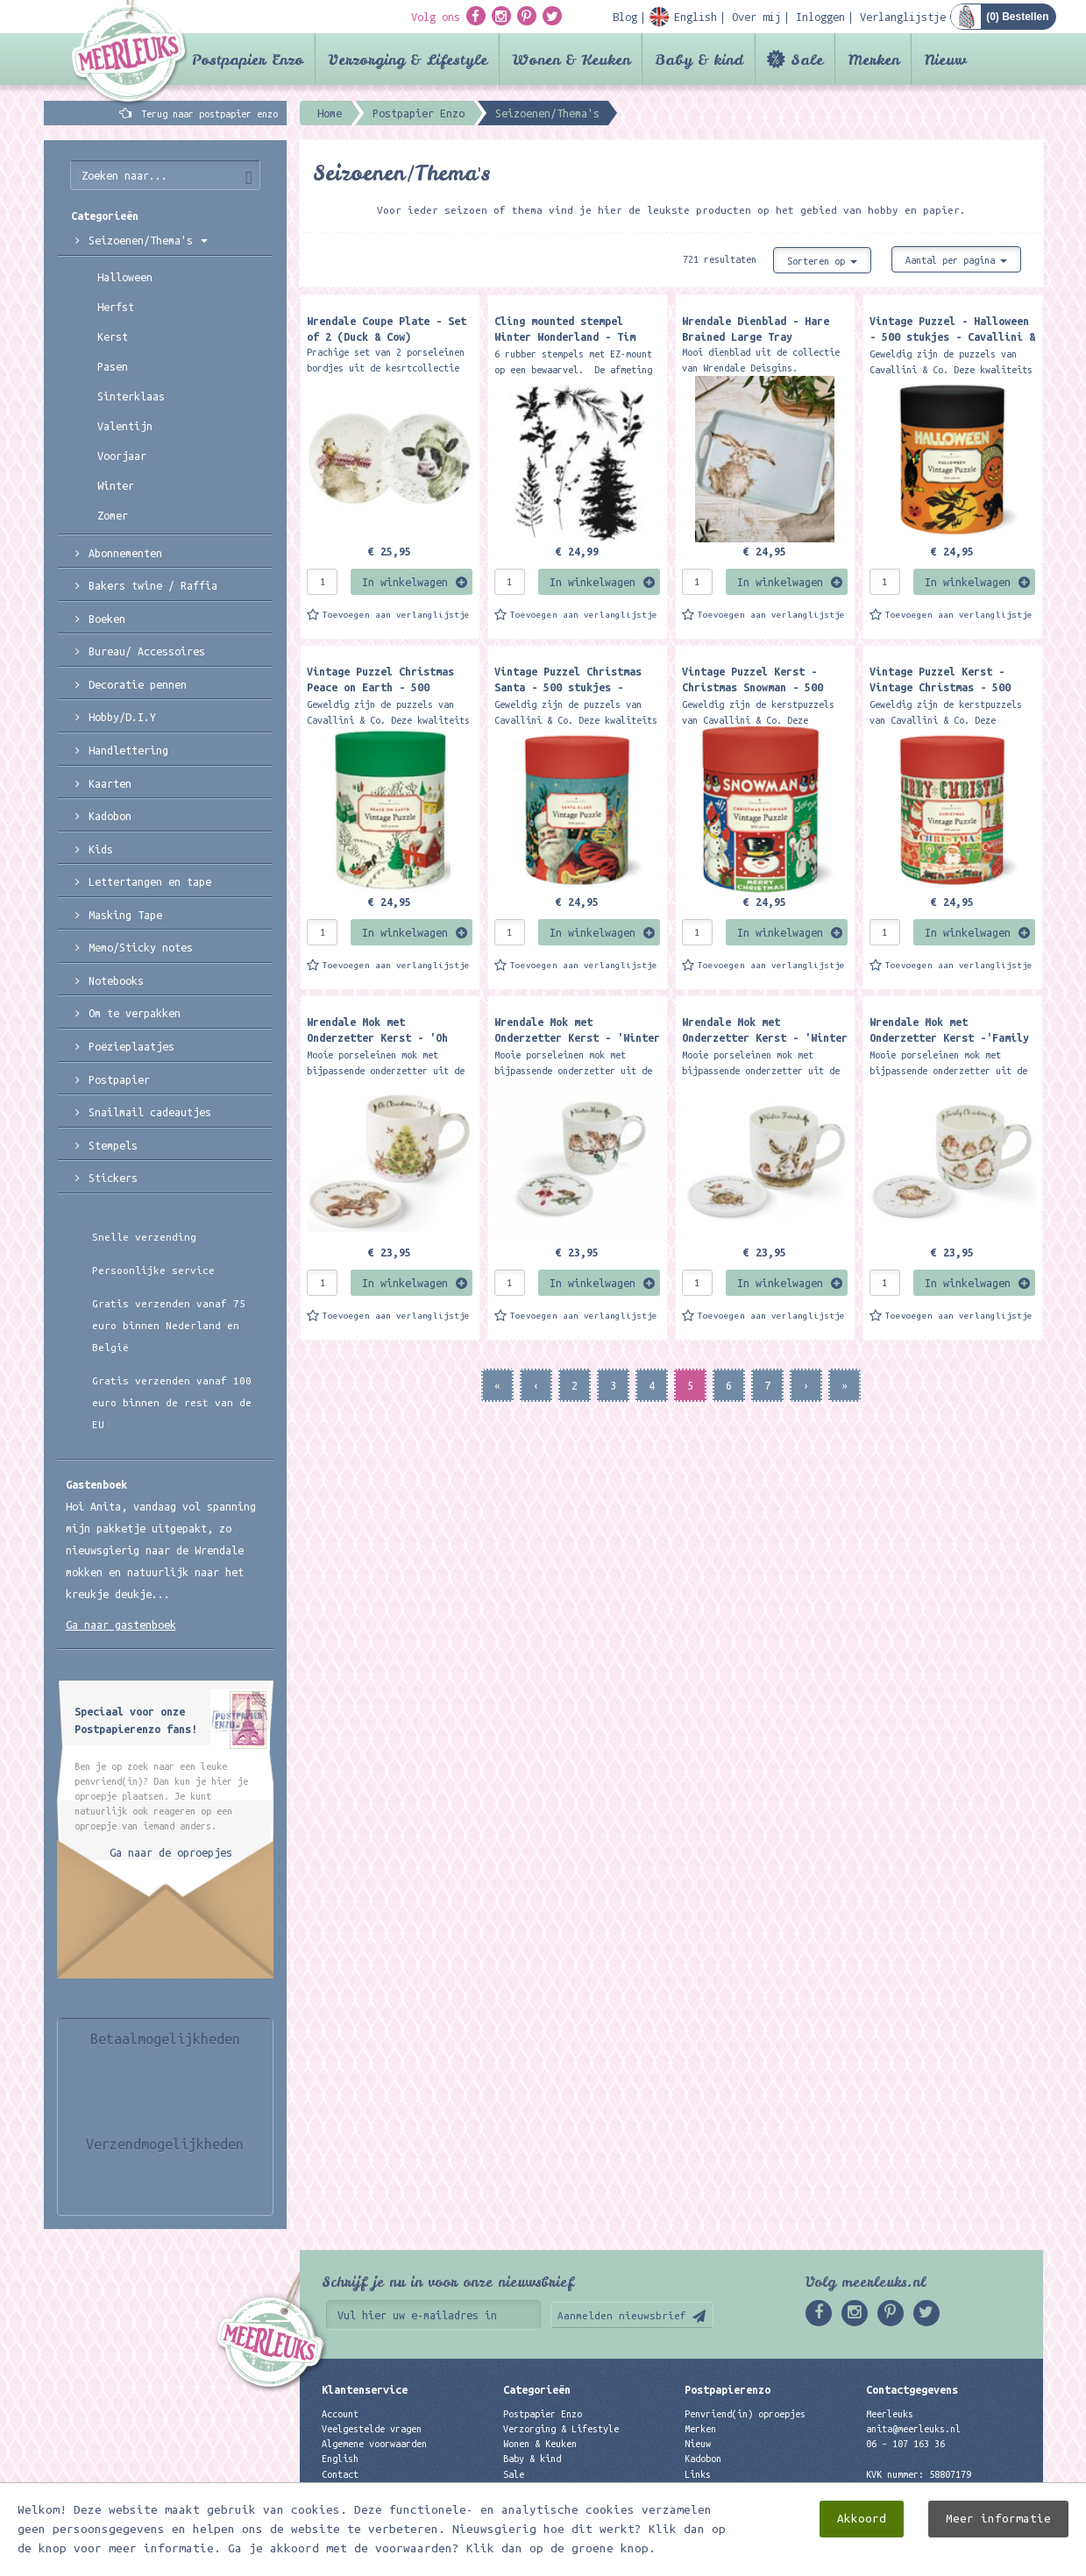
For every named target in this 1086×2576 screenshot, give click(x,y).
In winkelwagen (405, 582)
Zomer (112, 515)
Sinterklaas (131, 396)
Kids (101, 849)
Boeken (107, 618)
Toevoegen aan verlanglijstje (396, 614)
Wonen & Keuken (571, 59)
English (340, 2458)
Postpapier (119, 1079)
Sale (807, 59)
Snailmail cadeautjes (150, 1112)
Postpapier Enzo (247, 59)
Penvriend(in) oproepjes (745, 2414)
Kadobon (110, 816)
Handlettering (128, 750)
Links (698, 2474)
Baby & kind (699, 59)
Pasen (112, 366)
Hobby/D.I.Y (122, 717)
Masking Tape (125, 915)
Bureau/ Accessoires (147, 651)
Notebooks (116, 980)
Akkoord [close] (861, 2518)
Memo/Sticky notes (141, 947)
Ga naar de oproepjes (171, 1852)
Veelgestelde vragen (372, 2429)
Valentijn (125, 426)
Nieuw (945, 59)
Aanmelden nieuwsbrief (621, 2315)
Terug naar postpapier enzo (209, 114)
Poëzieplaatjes (131, 1046)
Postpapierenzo (727, 2389)
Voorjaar (121, 455)
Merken (873, 59)
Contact (340, 2474)
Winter (115, 485)
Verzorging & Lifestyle (407, 59)
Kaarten (110, 783)
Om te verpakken (135, 1013)
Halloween (125, 277)
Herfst (115, 307)
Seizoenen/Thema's (148, 240)
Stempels (113, 1145)
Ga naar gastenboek (121, 1624)
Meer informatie (998, 2518)
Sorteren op (822, 261)
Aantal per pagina (956, 260)
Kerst (112, 336)
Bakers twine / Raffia (153, 585)
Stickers (113, 1177)
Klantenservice (365, 2389)
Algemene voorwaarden (374, 2443)
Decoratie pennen (138, 684)
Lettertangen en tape (150, 881)
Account (340, 2414)
